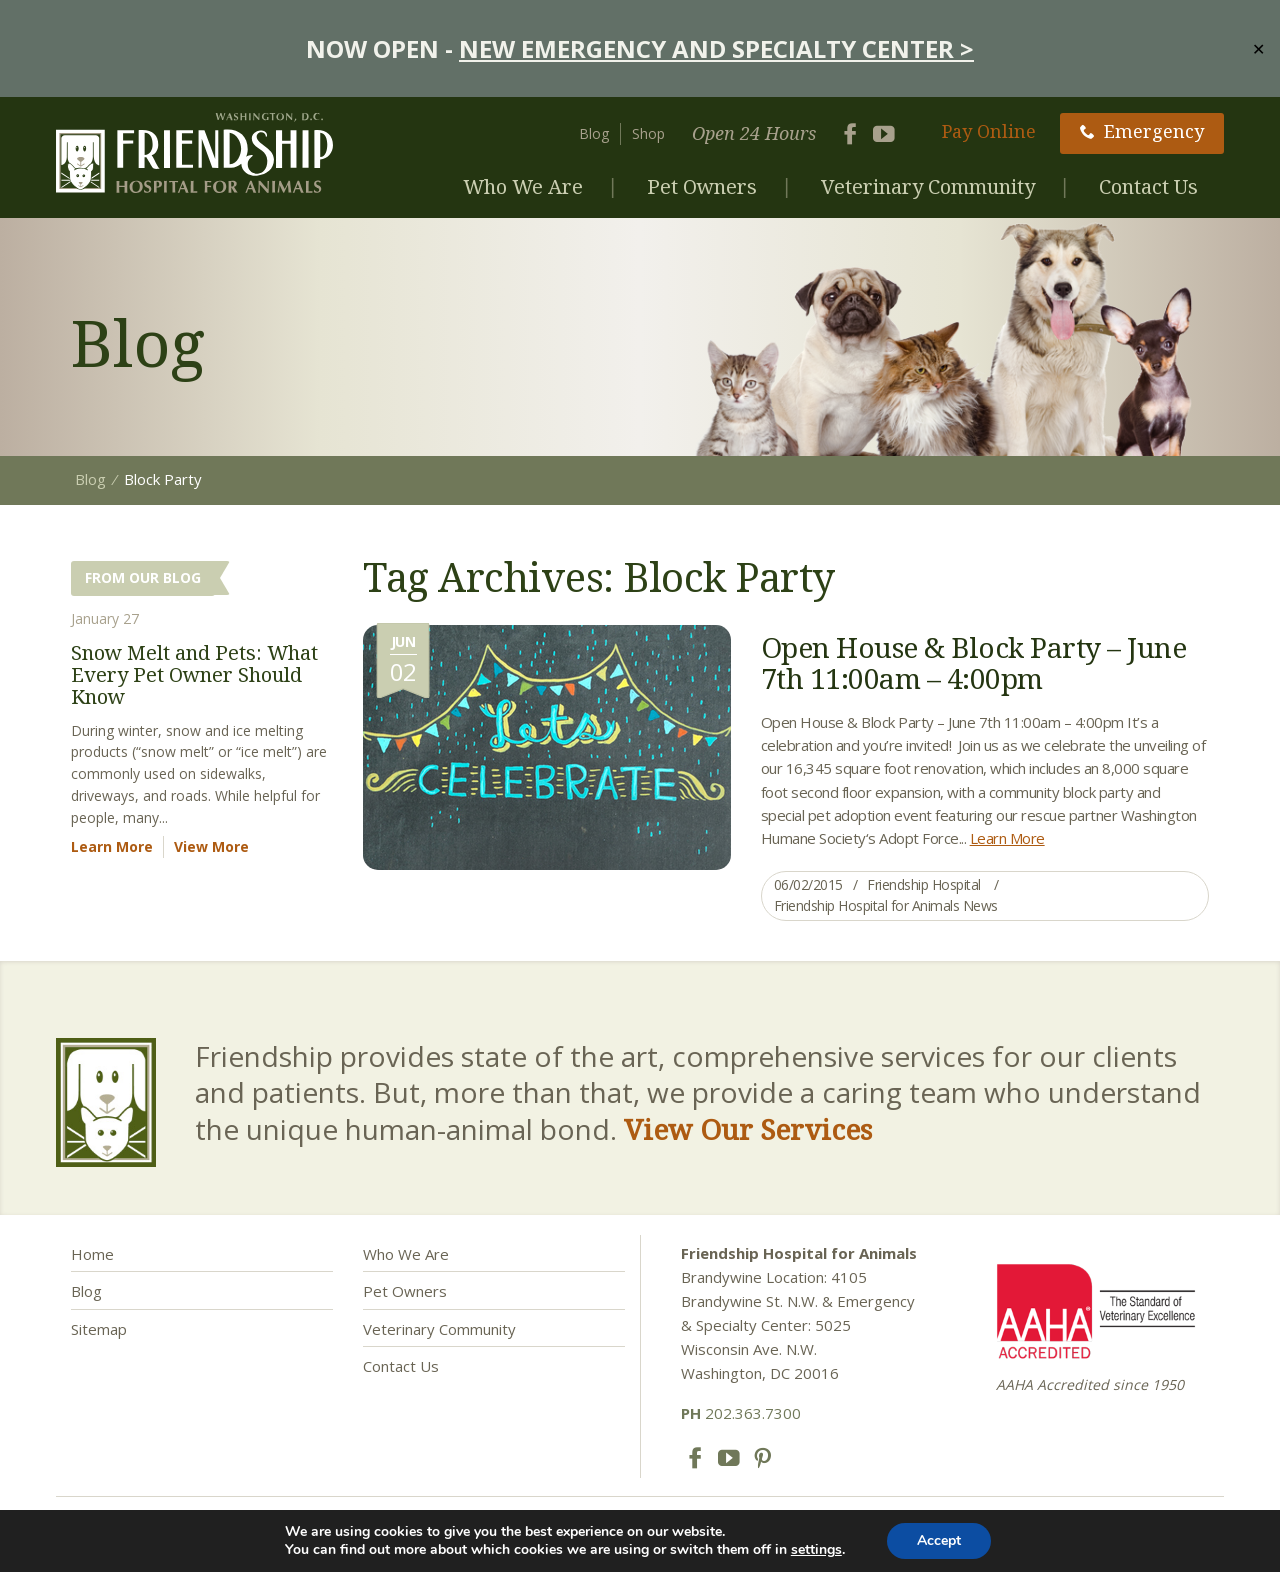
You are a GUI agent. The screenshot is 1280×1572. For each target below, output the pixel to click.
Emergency (1142, 131)
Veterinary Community (928, 186)
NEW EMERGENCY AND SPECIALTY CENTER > (716, 48)
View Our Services (748, 1129)
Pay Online (989, 131)
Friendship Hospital (924, 884)
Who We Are (523, 186)
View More (211, 846)
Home (92, 1254)
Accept (939, 1540)
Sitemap (99, 1329)
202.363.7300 (741, 1413)
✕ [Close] (1258, 48)
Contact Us (1148, 186)
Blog (594, 133)
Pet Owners (702, 186)
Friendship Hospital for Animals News (886, 905)
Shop (648, 133)
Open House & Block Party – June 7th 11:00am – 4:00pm (974, 662)
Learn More (1007, 838)
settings (816, 1550)
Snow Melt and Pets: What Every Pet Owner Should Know (194, 674)
